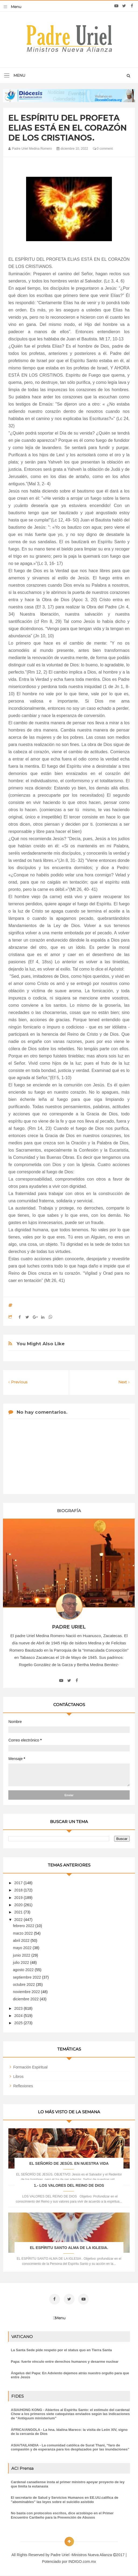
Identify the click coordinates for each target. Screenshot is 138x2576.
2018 (19, 1890)
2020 (19, 1905)
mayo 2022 (23, 1948)
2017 (19, 1883)
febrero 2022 (24, 1926)
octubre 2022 (24, 1984)
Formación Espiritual (30, 2067)
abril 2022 (21, 1940)
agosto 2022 (24, 1970)
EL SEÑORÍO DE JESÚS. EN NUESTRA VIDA (69, 2163)
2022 (19, 1919)
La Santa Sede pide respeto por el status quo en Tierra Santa (61, 2350)
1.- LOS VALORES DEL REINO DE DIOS (69, 2185)
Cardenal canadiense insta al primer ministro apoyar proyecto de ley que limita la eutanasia (68, 2484)
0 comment (103, 148)
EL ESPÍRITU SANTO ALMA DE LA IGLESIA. (69, 2248)
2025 (19, 2023)
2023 (19, 2008)
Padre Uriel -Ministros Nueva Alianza (82, 2555)
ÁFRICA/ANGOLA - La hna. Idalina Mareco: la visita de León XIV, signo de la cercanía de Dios (69, 2432)
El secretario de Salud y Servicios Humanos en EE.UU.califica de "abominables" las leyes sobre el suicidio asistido (64, 2500)
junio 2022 (22, 1955)
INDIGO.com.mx (82, 2561)
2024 (19, 2015)
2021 (19, 1912)
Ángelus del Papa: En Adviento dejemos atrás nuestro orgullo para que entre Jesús (70, 2375)
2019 (19, 1897)
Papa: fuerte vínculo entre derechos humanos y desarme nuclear (64, 2362)
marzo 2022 (23, 1933)
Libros (18, 2076)
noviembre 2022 (27, 1992)
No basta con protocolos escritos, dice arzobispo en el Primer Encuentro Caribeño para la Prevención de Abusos (62, 2515)
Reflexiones (23, 2086)
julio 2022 (21, 1962)
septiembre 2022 (27, 1977)
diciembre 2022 (26, 1999)
